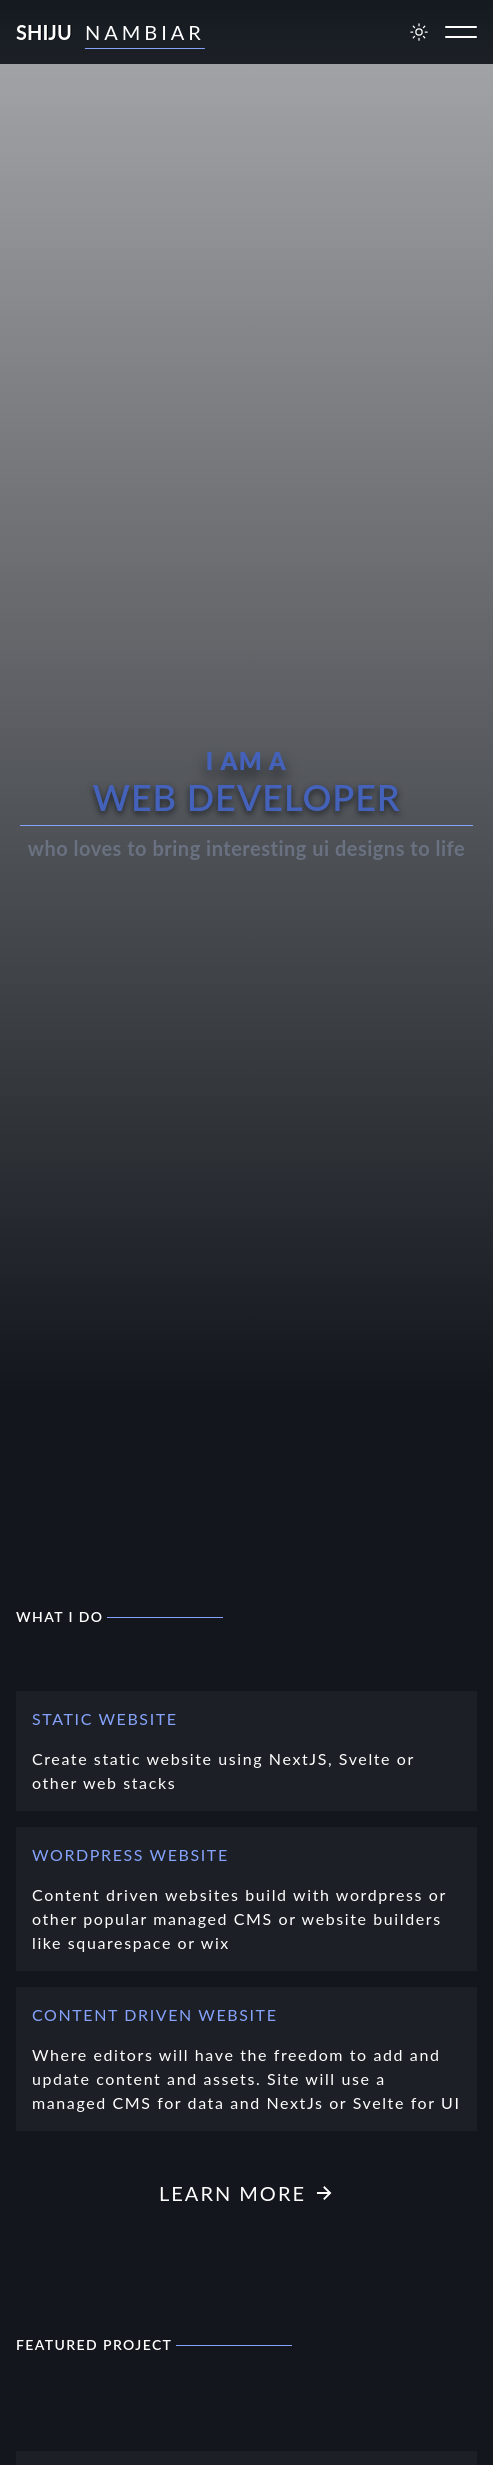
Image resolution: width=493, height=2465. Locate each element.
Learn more (246, 2193)
